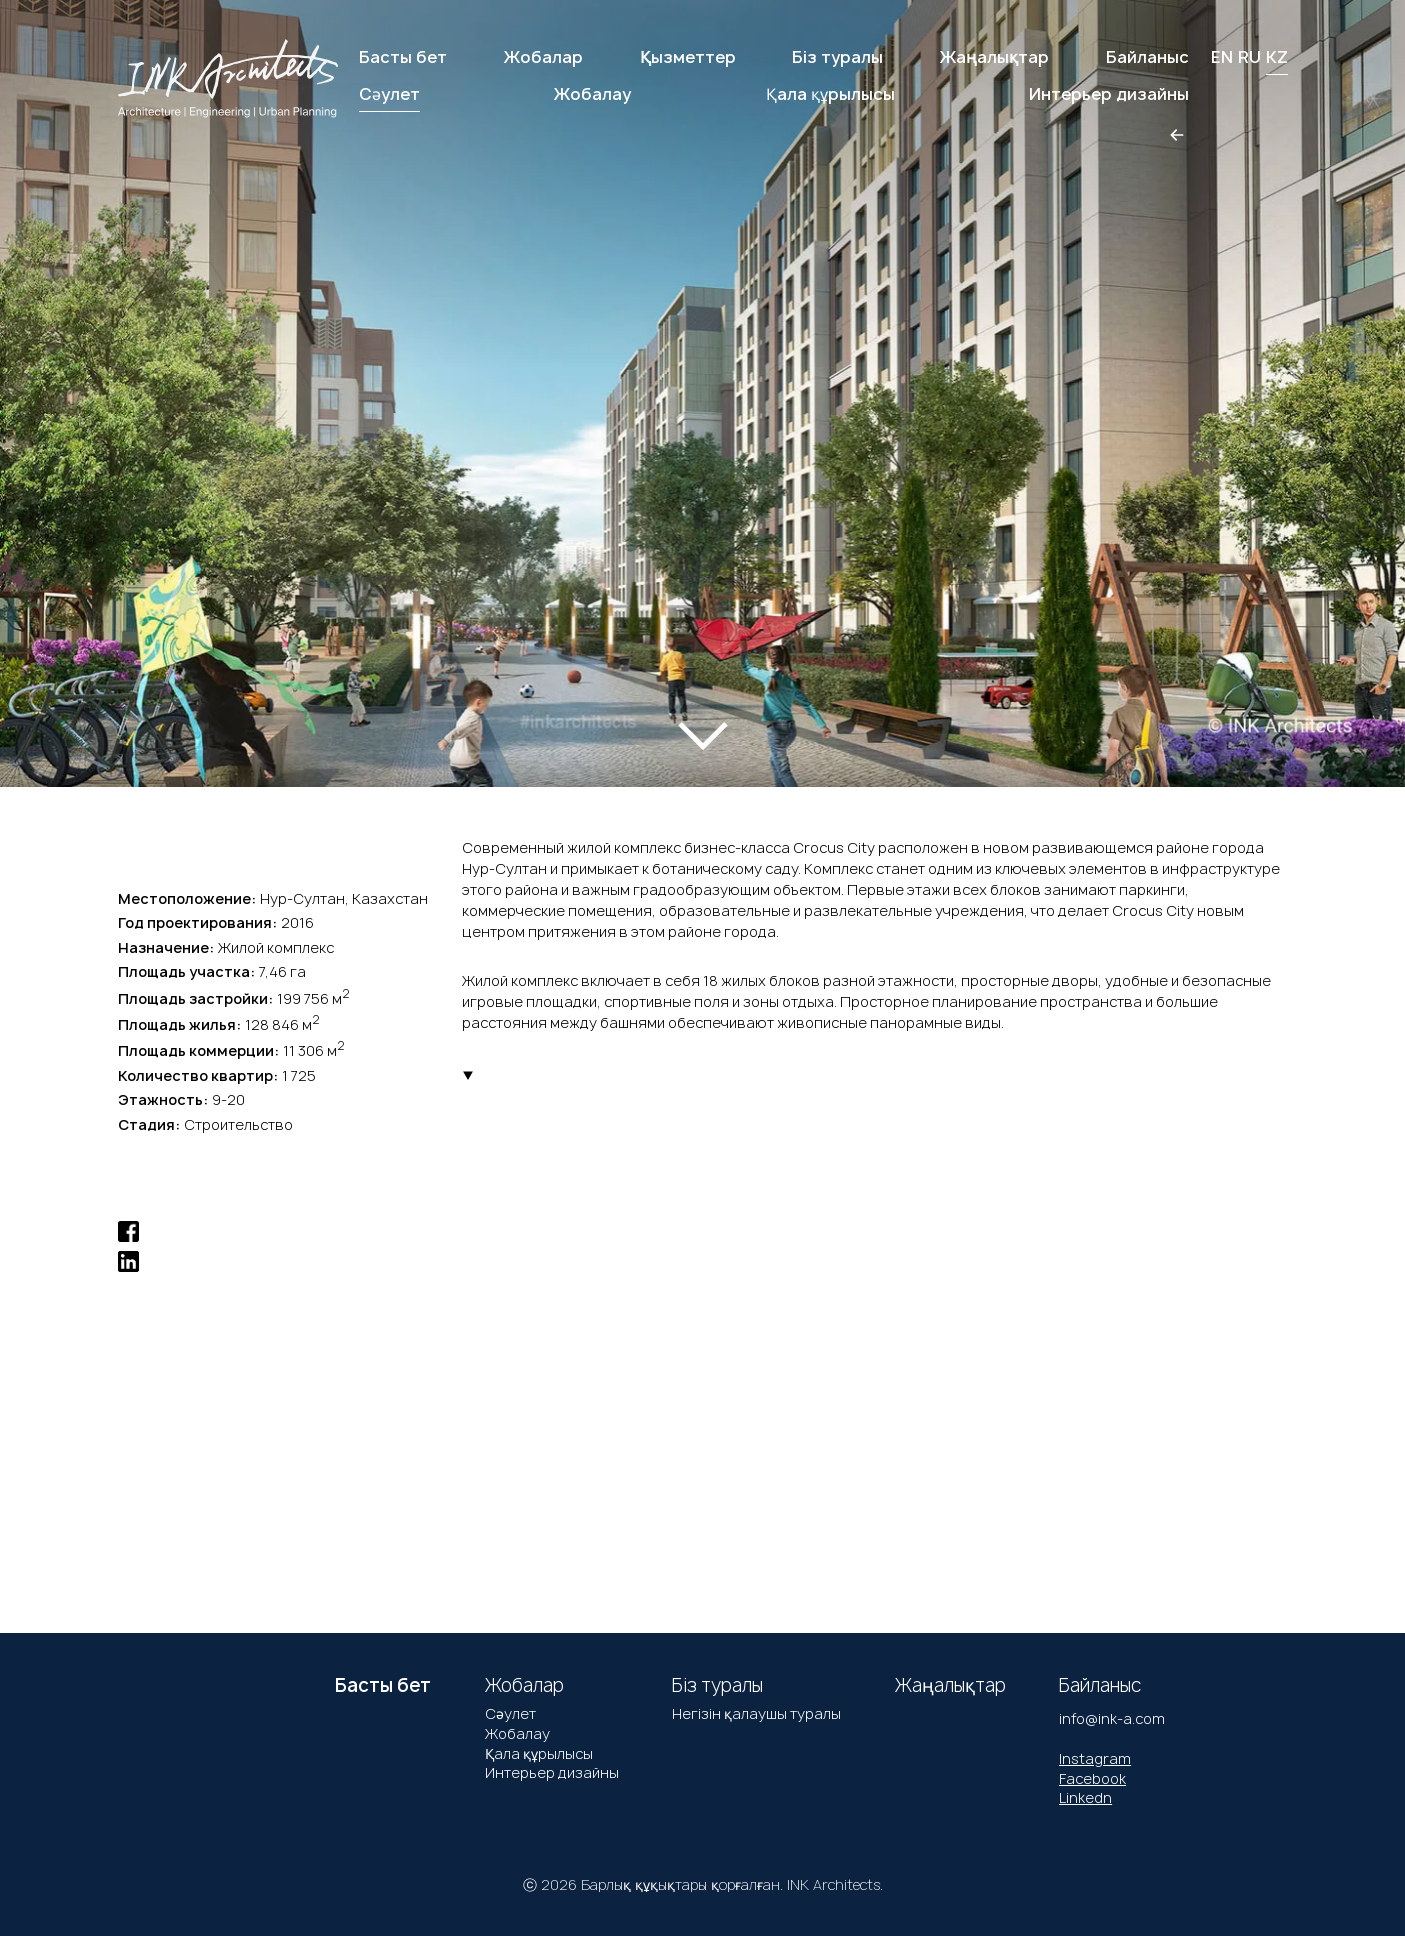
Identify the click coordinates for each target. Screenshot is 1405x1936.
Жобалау (517, 1733)
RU (1249, 57)
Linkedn (1085, 1797)
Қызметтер (688, 57)
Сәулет (510, 1713)
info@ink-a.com (1112, 1718)
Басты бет (403, 57)
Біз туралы (837, 57)
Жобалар (543, 57)
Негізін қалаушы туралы (756, 1713)
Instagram (1095, 1758)
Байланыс (1147, 57)
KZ (1277, 57)
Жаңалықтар (994, 57)
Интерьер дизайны (552, 1772)
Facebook (1092, 1778)
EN (1222, 57)
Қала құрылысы (539, 1753)
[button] (88, 371)
